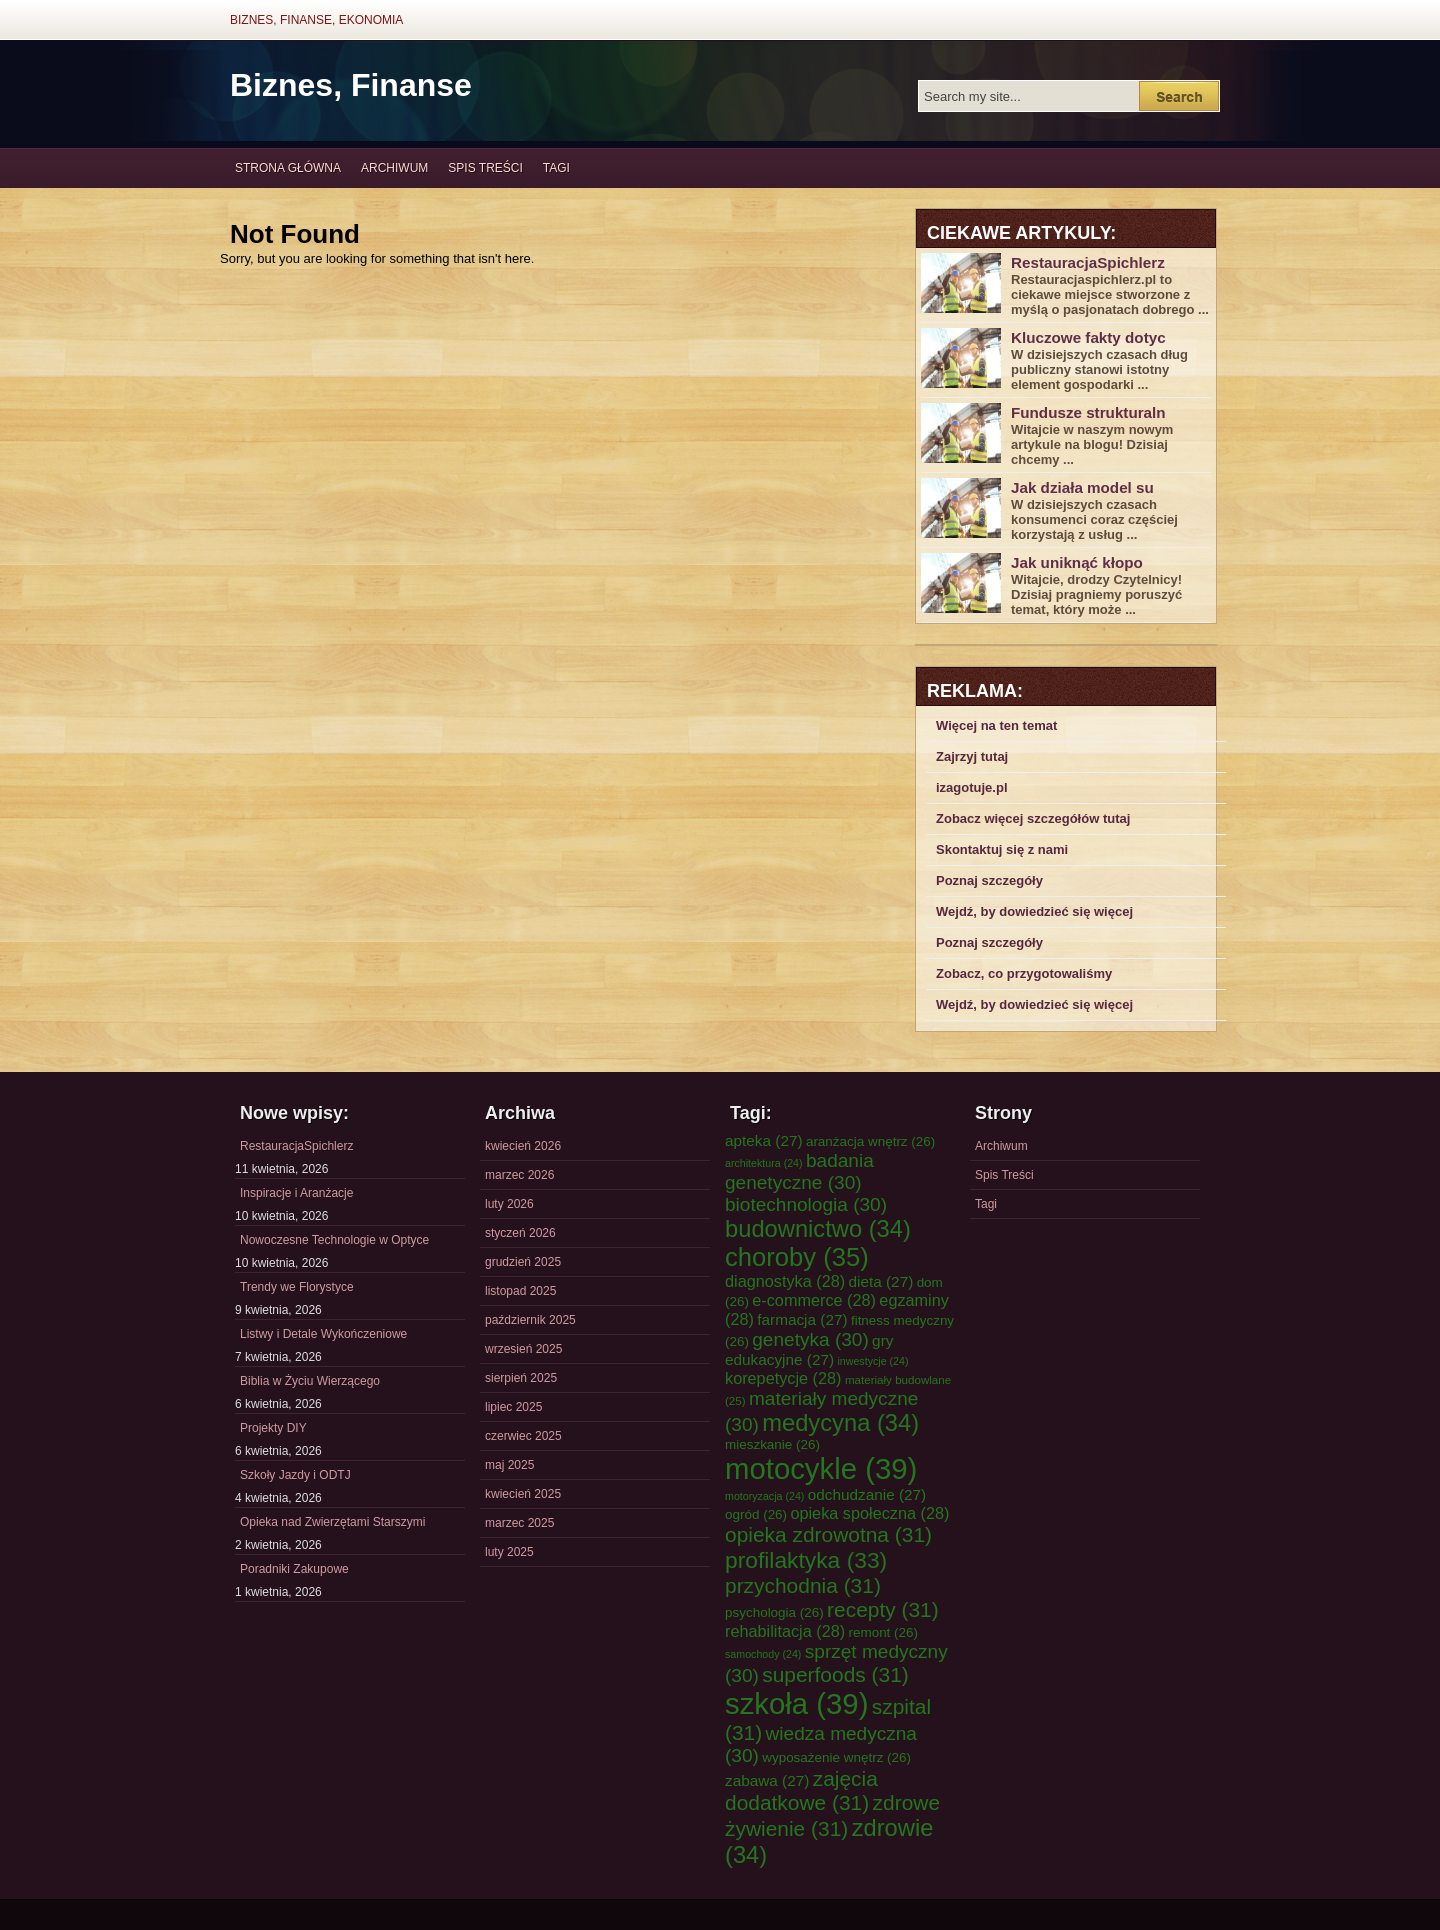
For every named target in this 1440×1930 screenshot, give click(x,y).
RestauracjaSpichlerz (1088, 262)
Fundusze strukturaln (1088, 412)
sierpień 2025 (521, 1378)
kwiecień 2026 (523, 1146)
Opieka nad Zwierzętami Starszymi (332, 1522)
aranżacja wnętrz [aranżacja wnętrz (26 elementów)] (870, 1141)
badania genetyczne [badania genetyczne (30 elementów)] (799, 1171)
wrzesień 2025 (523, 1349)
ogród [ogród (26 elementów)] (756, 1514)
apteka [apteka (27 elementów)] (764, 1140)
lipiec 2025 (513, 1407)
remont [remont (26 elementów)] (883, 1632)
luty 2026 (509, 1204)
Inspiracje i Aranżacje (296, 1193)
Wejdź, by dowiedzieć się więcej (1034, 911)
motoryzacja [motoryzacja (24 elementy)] (764, 1496)
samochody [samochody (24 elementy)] (763, 1654)
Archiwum (394, 168)
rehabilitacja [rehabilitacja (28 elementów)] (785, 1631)
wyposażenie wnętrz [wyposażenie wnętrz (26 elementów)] (836, 1757)
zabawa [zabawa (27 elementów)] (767, 1780)
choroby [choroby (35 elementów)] (797, 1257)
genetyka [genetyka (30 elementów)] (810, 1339)
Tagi (556, 168)
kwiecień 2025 (523, 1494)
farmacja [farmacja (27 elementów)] (802, 1319)
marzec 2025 (519, 1523)
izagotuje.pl (972, 787)
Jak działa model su (1082, 487)
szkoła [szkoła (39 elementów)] (796, 1703)
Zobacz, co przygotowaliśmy (1024, 973)
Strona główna (288, 168)
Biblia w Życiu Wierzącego (310, 1381)
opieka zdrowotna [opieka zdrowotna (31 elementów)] (828, 1534)
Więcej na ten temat (996, 725)
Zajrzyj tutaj (972, 756)
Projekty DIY (273, 1428)
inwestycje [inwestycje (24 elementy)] (872, 1361)
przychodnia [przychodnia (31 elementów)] (803, 1585)
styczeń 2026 (520, 1233)
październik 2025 (530, 1320)
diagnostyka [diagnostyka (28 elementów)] (785, 1281)
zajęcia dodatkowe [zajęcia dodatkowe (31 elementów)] (801, 1790)
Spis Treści (485, 168)
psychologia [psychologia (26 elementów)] (774, 1612)
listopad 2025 (520, 1291)
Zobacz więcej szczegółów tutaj (1033, 818)
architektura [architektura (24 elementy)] (764, 1163)
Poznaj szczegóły (989, 880)
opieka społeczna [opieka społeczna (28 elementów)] (869, 1513)
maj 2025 (509, 1465)
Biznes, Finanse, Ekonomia (316, 20)
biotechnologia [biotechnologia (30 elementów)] (806, 1204)
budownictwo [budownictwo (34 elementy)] (818, 1229)
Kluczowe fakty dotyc (1088, 337)
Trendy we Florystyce (297, 1287)
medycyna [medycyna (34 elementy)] (840, 1423)
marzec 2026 (519, 1175)
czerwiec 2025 (523, 1436)
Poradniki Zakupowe (294, 1569)
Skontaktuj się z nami (1002, 849)
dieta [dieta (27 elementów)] (881, 1281)
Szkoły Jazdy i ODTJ (295, 1475)
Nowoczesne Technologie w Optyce (334, 1240)
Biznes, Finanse (351, 85)
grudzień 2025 (523, 1262)
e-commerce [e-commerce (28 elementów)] (814, 1300)
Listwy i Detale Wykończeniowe (323, 1334)
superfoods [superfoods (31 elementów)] (835, 1674)
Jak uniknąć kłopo (1077, 562)
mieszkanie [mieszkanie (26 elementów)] (772, 1444)
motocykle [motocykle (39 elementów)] (821, 1468)
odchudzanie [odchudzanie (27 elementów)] (867, 1494)
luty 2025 (509, 1552)
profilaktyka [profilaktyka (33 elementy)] (806, 1560)
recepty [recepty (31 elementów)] (883, 1609)
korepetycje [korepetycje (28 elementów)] (783, 1378)
